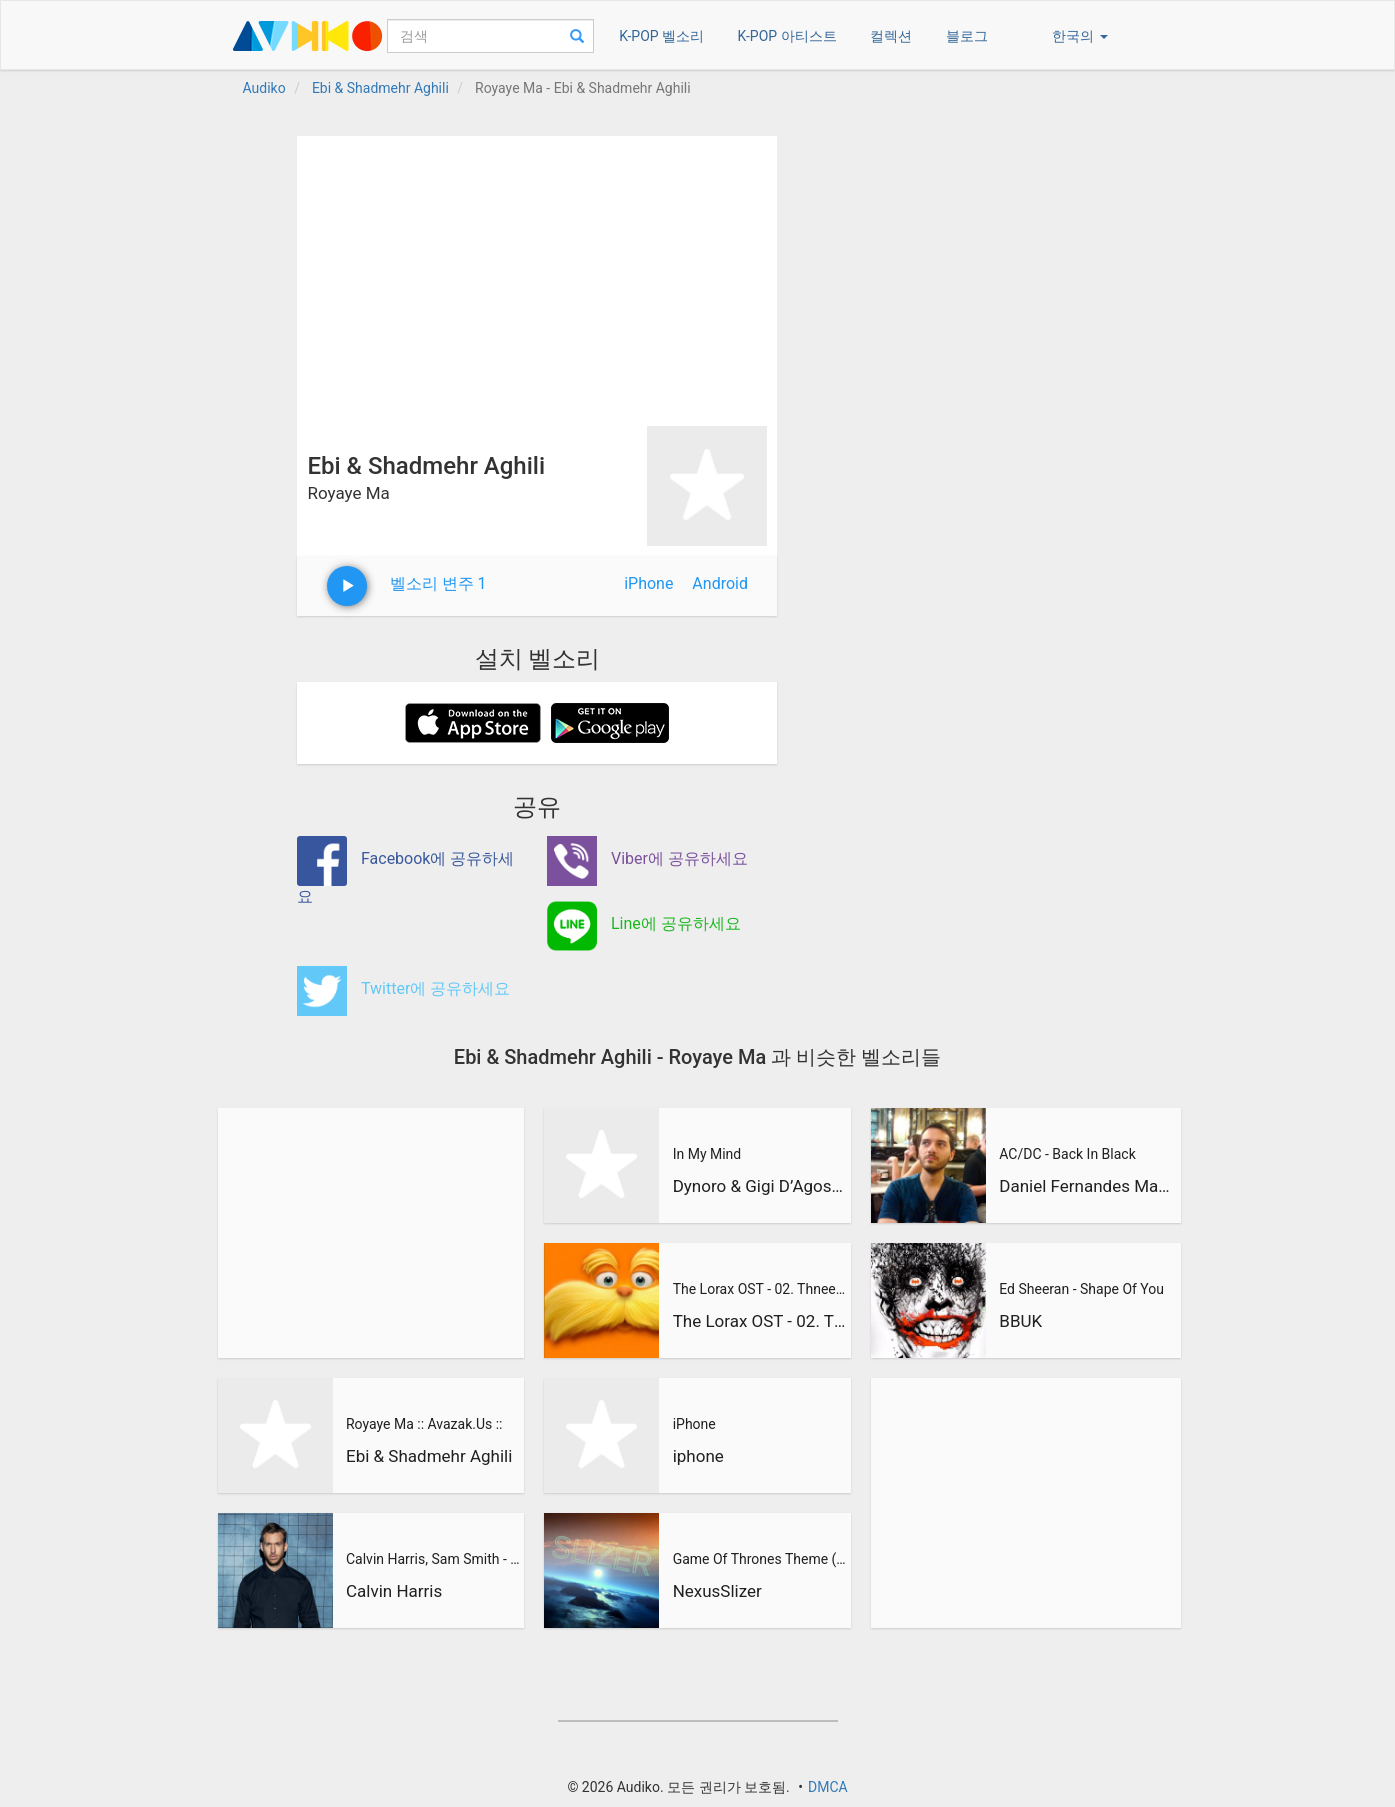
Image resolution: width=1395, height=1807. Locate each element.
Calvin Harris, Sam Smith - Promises (433, 1559)
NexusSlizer (717, 1591)
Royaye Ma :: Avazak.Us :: (424, 1424)
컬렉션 (891, 36)
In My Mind (707, 1154)
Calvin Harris (394, 1591)
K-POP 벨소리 (661, 36)
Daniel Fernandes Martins (1087, 1186)
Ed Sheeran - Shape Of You (1081, 1289)
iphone (698, 1456)
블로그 (967, 36)
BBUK (1020, 1321)
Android (720, 583)
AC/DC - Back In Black (1067, 1154)
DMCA (828, 1787)
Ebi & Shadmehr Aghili (429, 1456)
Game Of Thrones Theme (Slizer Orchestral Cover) (760, 1559)
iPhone (648, 583)
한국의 (1079, 36)
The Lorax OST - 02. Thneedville (760, 1289)
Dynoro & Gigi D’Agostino (760, 1186)
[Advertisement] (537, 276)
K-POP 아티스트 (787, 36)
